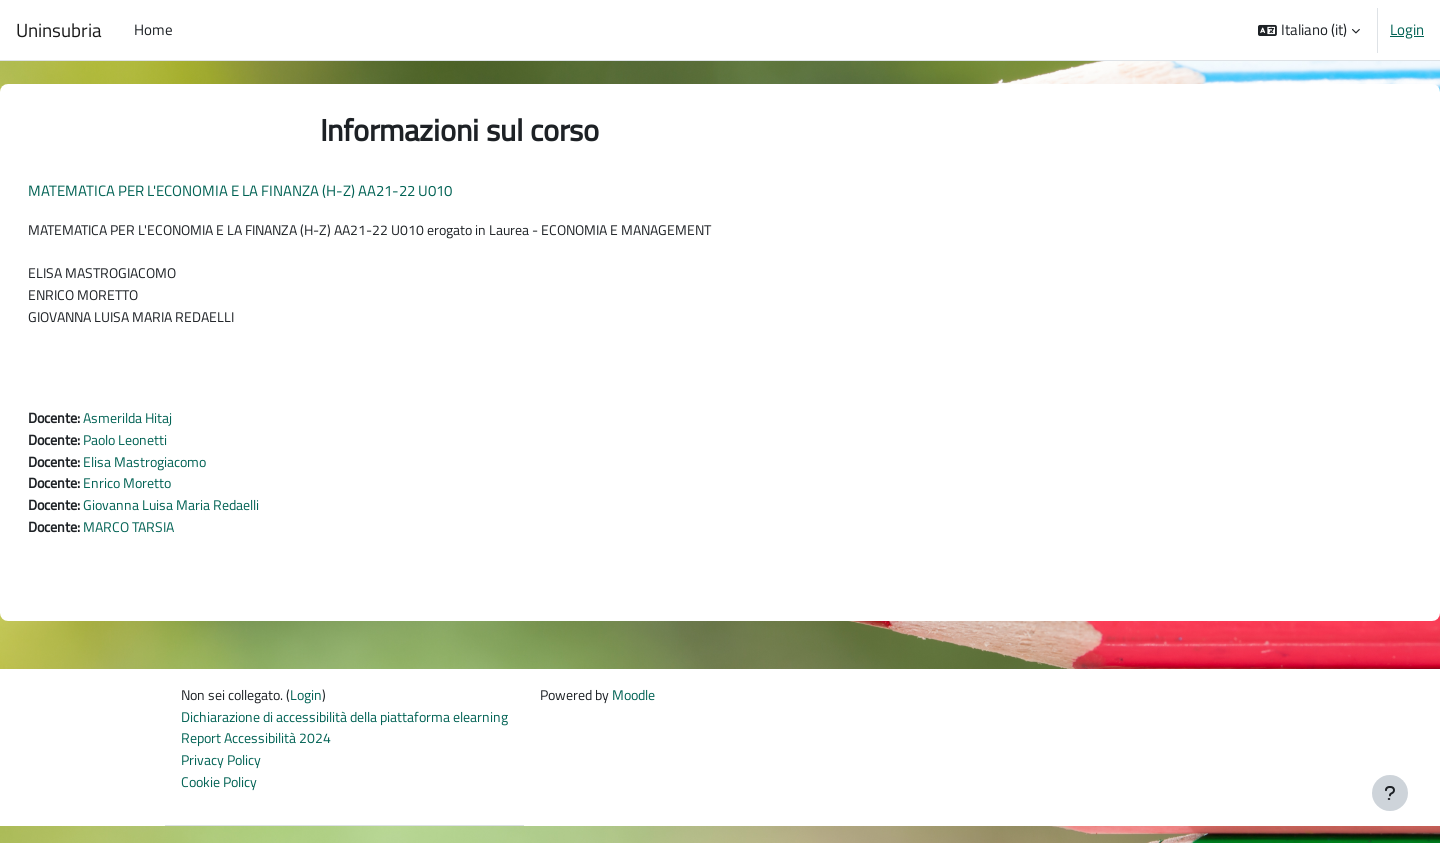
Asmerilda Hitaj (184, 425)
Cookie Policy (222, 798)
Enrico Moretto (183, 493)
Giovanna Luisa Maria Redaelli (230, 515)
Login (1407, 30)
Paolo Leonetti (181, 448)
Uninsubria (59, 30)
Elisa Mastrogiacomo (202, 470)
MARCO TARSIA (185, 538)
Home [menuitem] (153, 29)
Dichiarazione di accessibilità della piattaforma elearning (358, 730)
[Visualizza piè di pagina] (1390, 793)
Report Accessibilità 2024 (260, 753)
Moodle (669, 708)
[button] (1309, 30)
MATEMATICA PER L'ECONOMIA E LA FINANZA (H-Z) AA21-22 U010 (288, 190)
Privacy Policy (224, 775)
